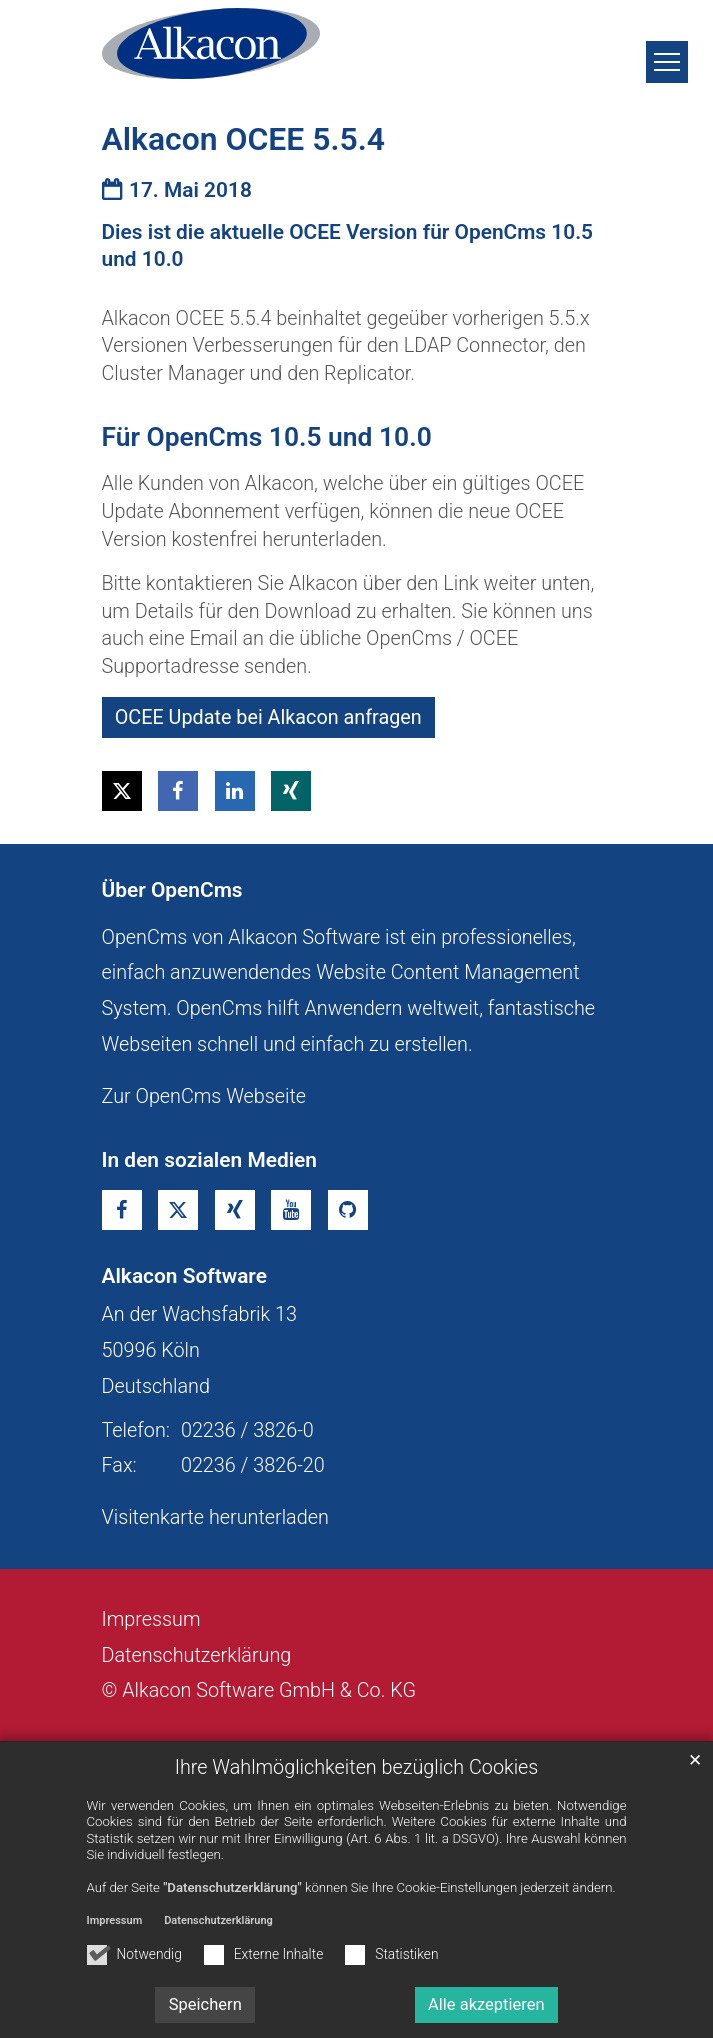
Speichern (205, 2004)
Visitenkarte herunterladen (215, 1517)
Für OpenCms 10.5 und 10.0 (267, 437)
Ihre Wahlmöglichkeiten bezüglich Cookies (357, 1767)
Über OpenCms (172, 890)
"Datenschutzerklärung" (232, 1887)
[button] (122, 791)
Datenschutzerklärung (218, 1920)
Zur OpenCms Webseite (204, 1096)
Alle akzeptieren (486, 2004)
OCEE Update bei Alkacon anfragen (268, 717)
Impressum (115, 1920)
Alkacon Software (184, 1276)
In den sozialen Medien (210, 1160)
